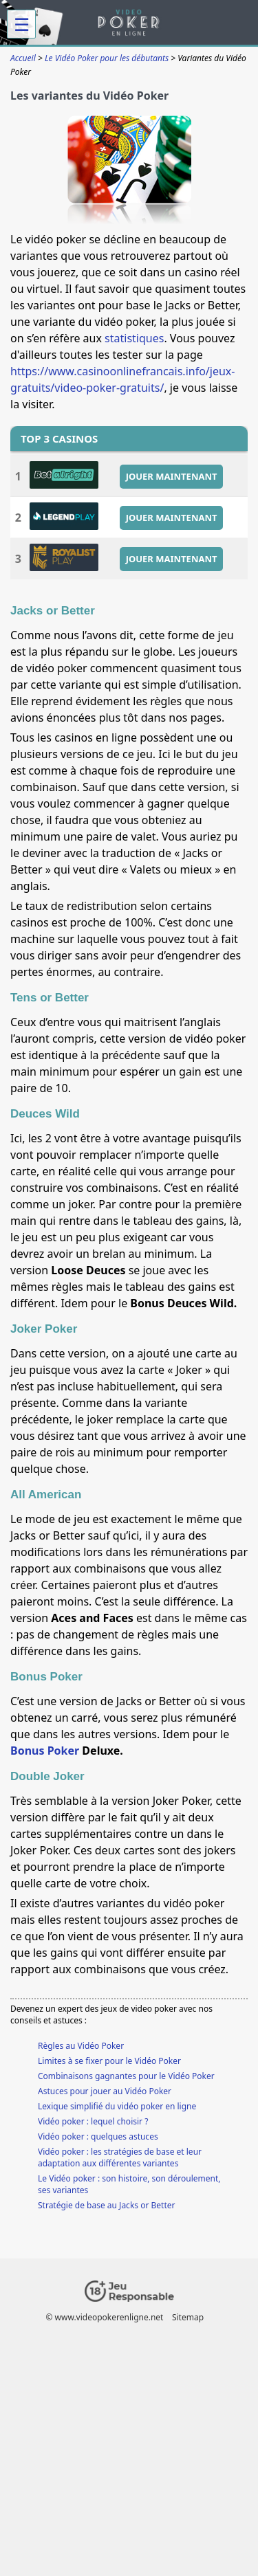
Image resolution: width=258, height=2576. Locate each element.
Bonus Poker (44, 1750)
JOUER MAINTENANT (171, 476)
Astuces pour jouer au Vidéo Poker (104, 2091)
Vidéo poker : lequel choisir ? (93, 2121)
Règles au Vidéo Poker (81, 2046)
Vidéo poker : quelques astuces (98, 2136)
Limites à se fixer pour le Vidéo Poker (109, 2061)
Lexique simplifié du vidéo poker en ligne (117, 2106)
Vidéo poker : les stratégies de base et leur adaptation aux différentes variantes (120, 2157)
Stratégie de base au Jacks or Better (106, 2205)
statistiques (134, 338)
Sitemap (188, 2317)
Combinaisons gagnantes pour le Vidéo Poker (126, 2076)
